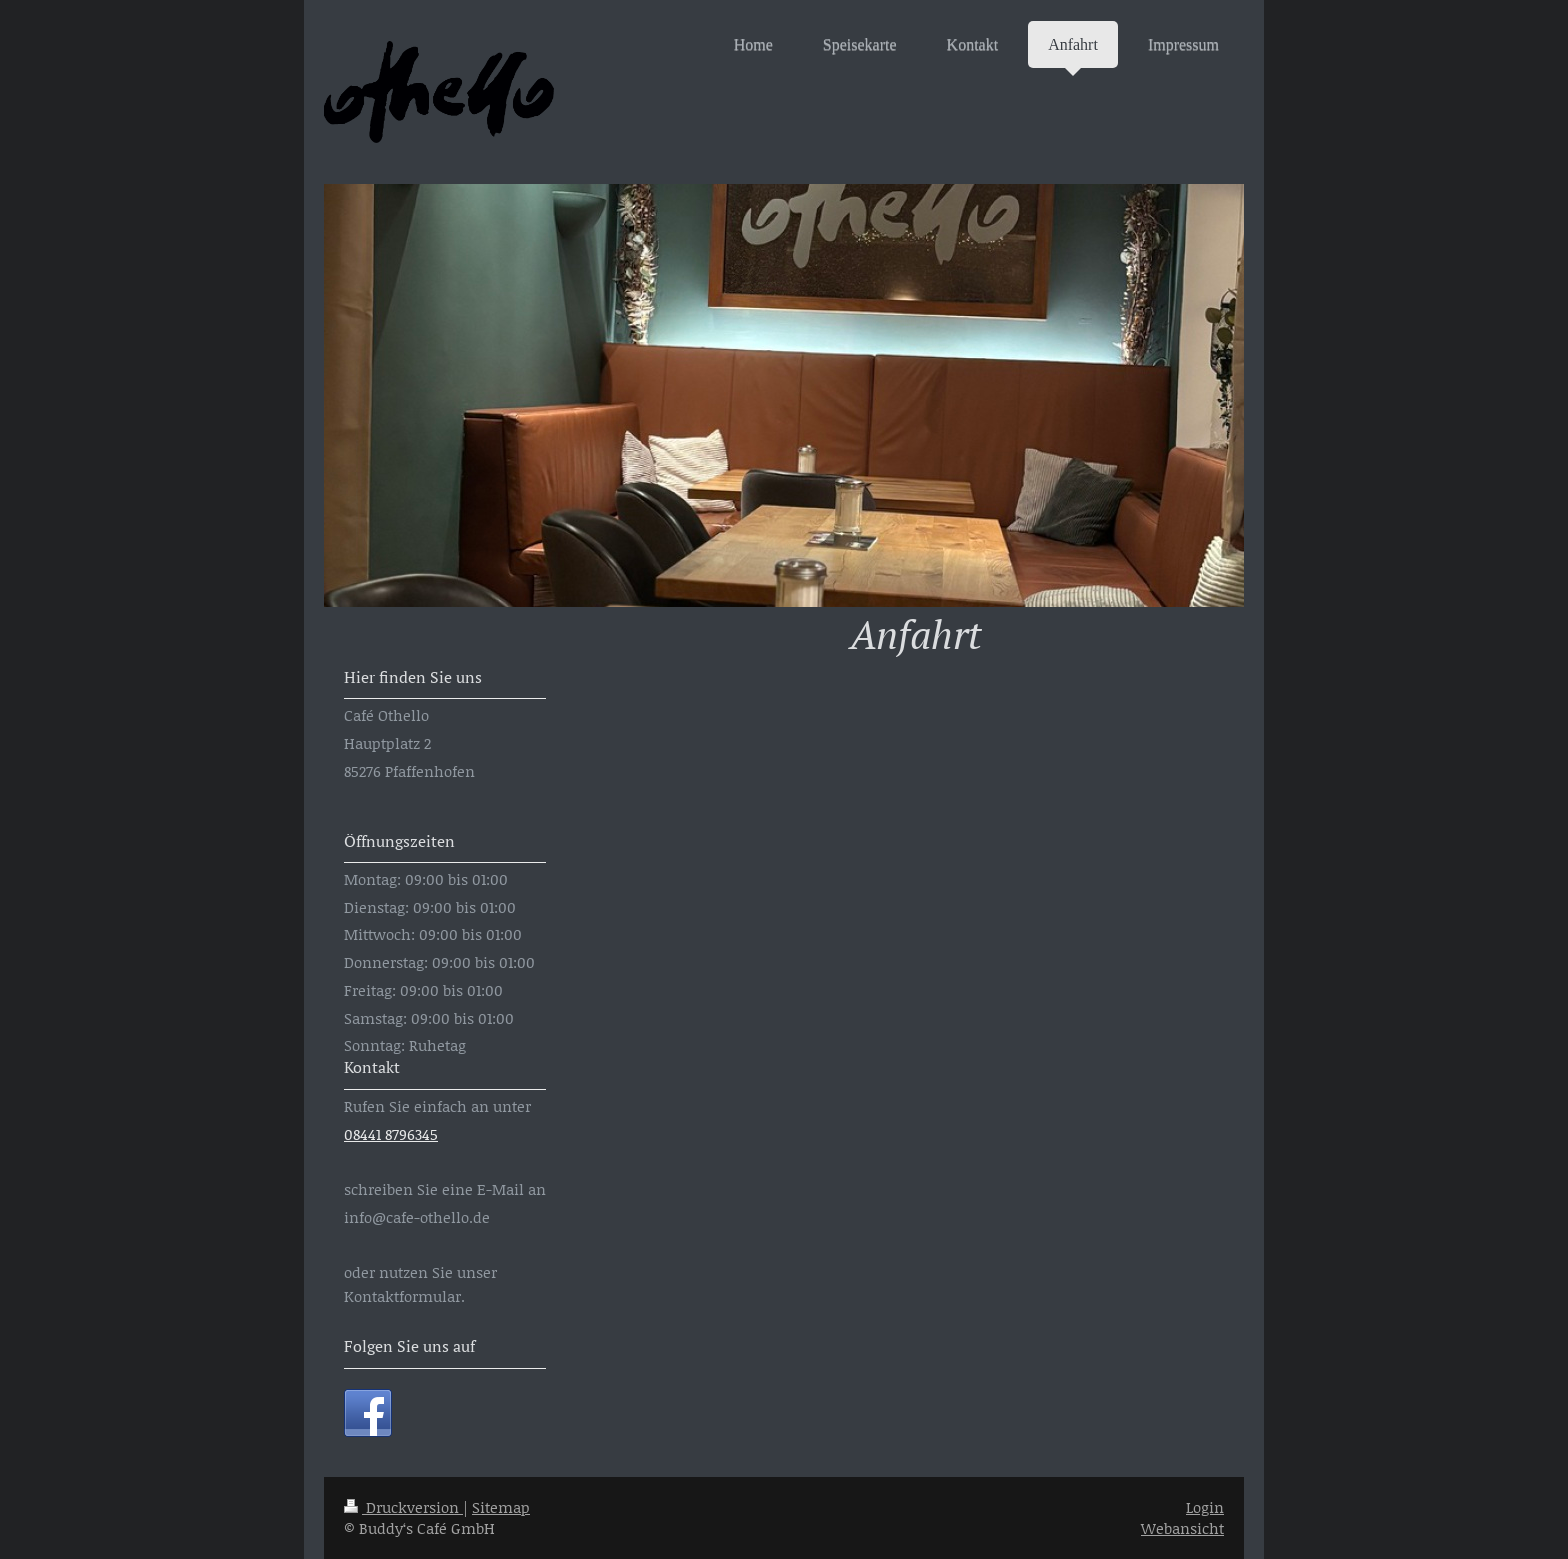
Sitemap (501, 1507)
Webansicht (1182, 1528)
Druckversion (403, 1507)
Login (1205, 1507)
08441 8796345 (391, 1134)
